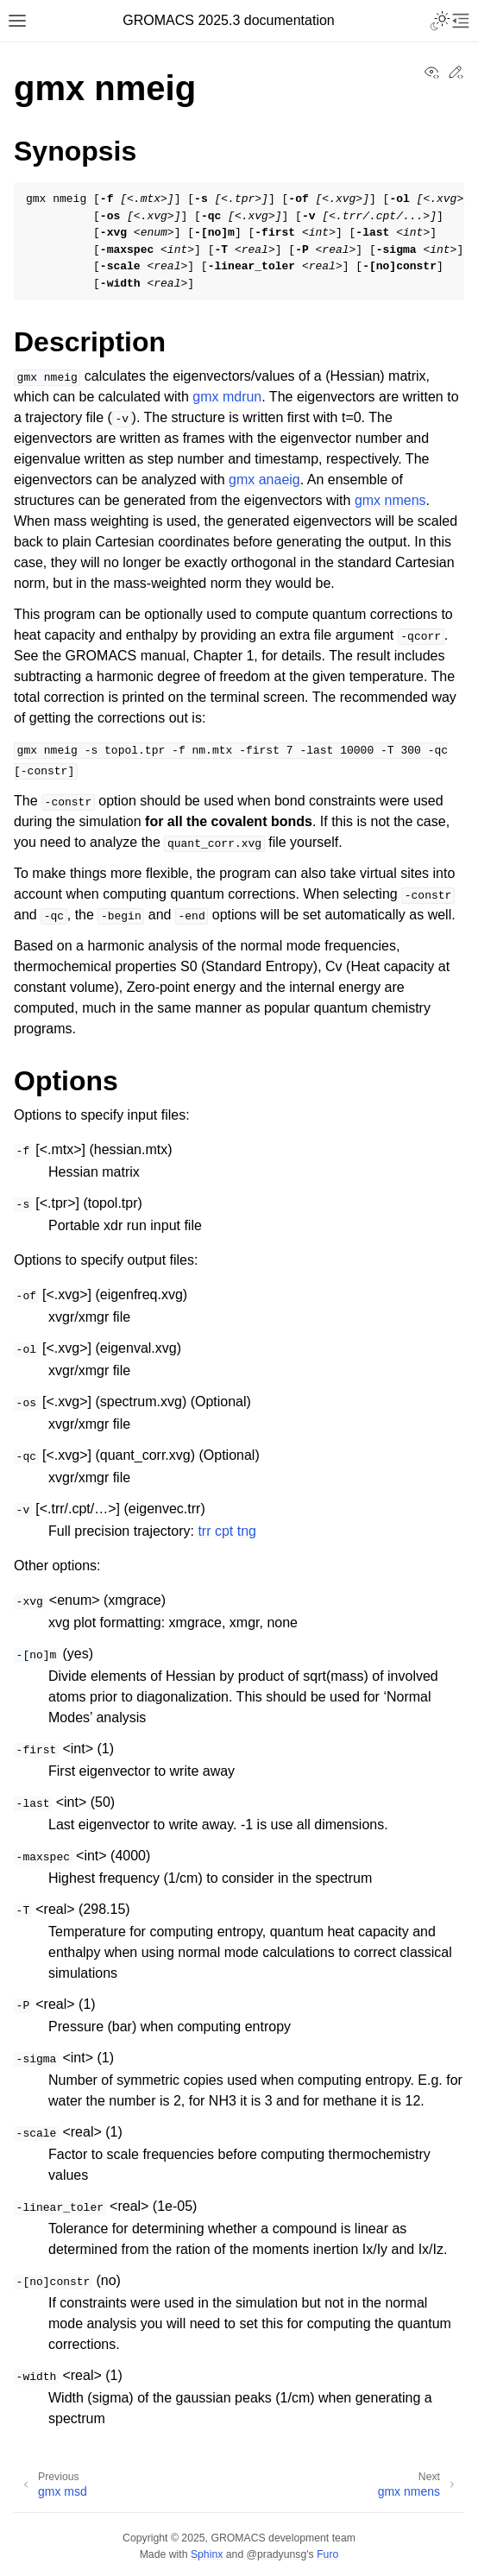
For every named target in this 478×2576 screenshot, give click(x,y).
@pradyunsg (277, 2554)
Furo (327, 2554)
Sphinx (207, 2554)
